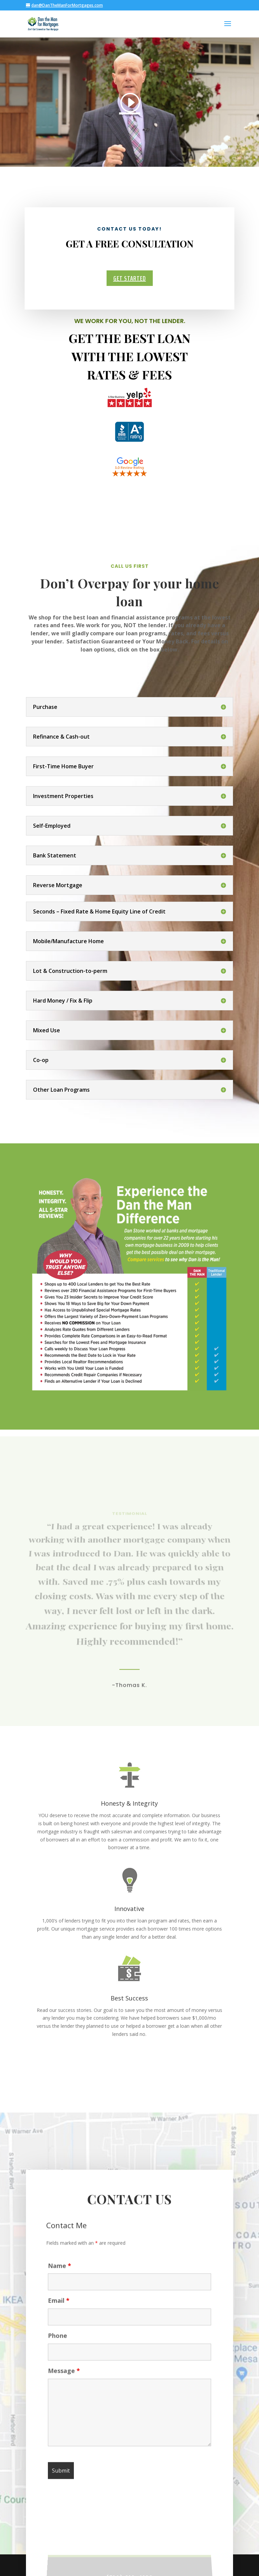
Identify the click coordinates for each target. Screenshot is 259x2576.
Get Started (129, 278)
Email (58, 2310)
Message (64, 2380)
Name (59, 2275)
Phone (57, 2345)
